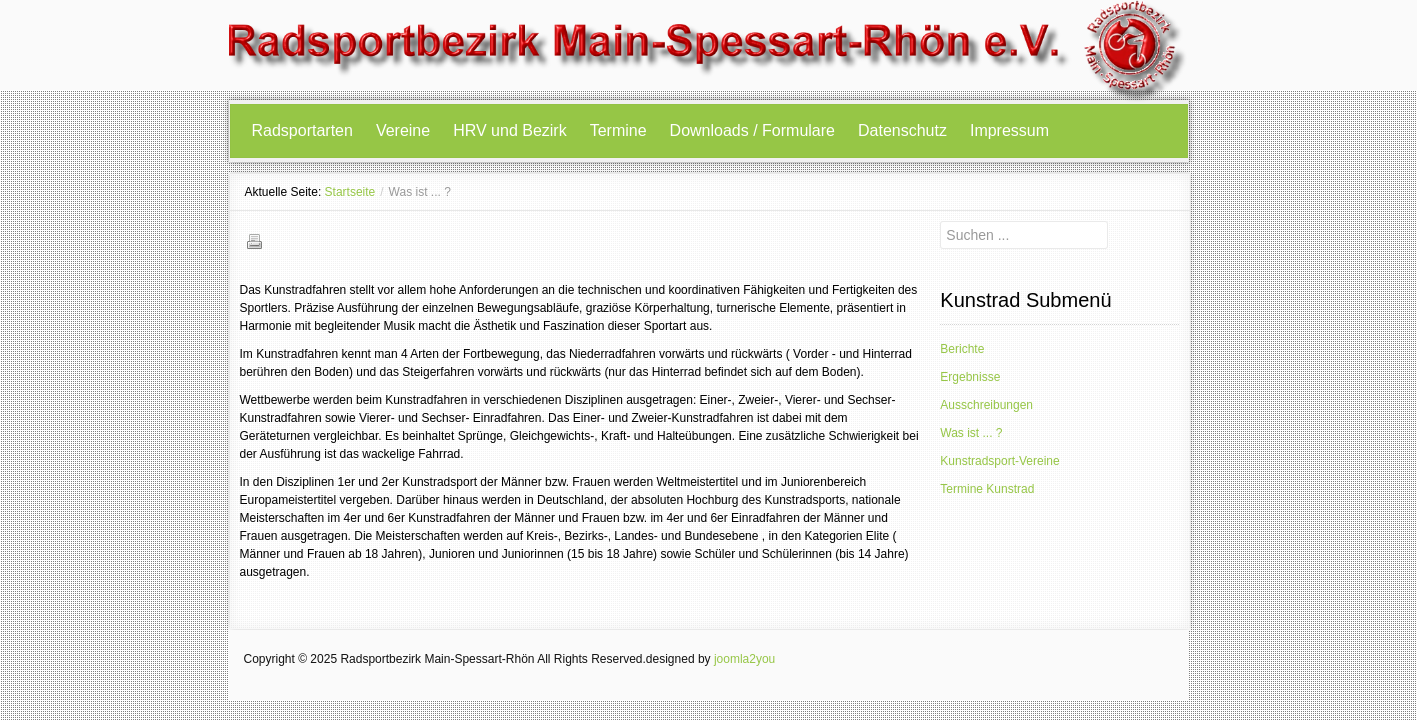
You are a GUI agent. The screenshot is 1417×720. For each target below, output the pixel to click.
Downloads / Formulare (752, 130)
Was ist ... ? (971, 433)
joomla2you (744, 659)
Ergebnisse (970, 377)
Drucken (254, 241)
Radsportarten (302, 130)
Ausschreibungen (986, 405)
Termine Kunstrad (987, 489)
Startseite (350, 192)
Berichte (962, 349)
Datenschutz (902, 130)
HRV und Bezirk (510, 130)
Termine (618, 130)
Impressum (1009, 130)
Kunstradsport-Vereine (999, 461)
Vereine (403, 130)
